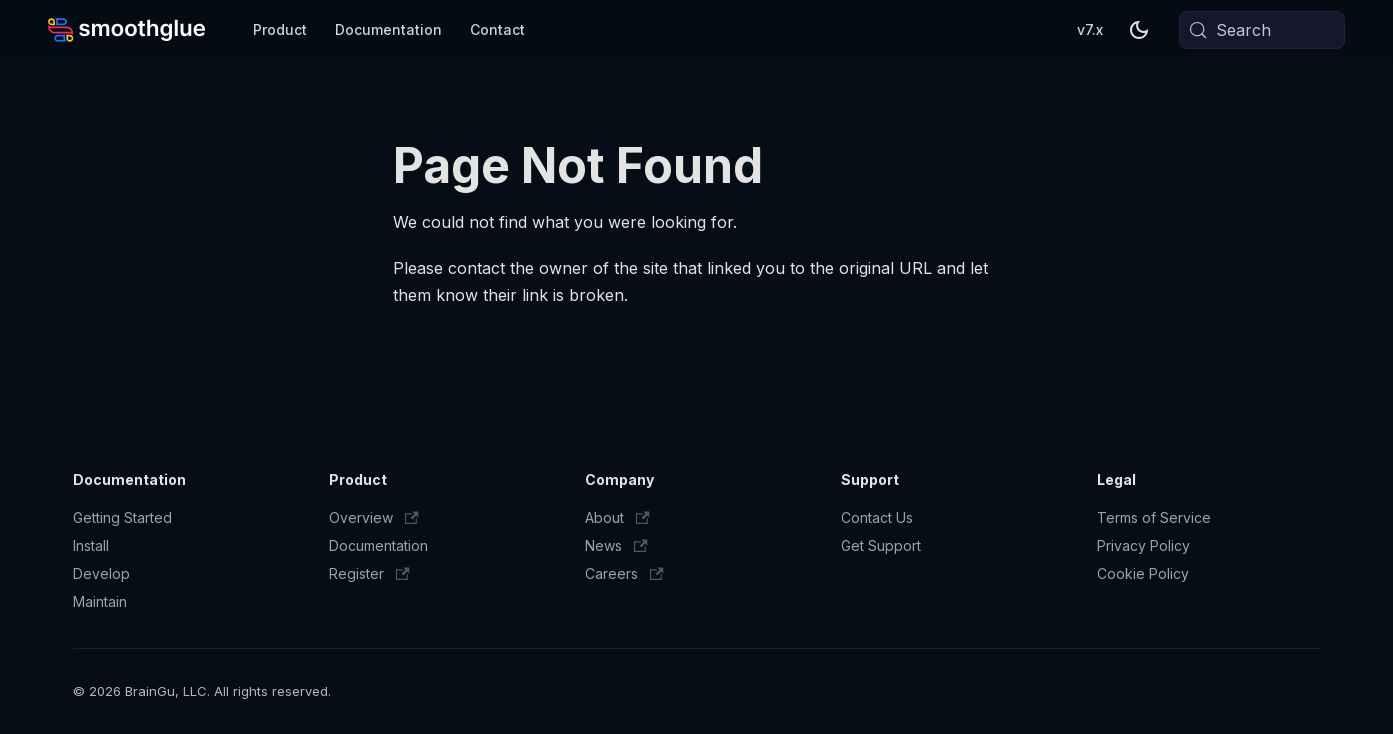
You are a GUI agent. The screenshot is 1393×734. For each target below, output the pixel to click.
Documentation (388, 29)
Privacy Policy (1143, 545)
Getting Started (122, 517)
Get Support (881, 545)
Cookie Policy (1143, 573)
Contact (497, 29)
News (616, 545)
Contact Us (877, 517)
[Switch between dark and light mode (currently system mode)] (1139, 30)
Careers (624, 573)
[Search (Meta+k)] (1262, 30)
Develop (101, 573)
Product (280, 29)
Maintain (100, 601)
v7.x (1090, 29)
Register (369, 573)
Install (91, 545)
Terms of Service (1154, 517)
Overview (374, 517)
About (617, 517)
